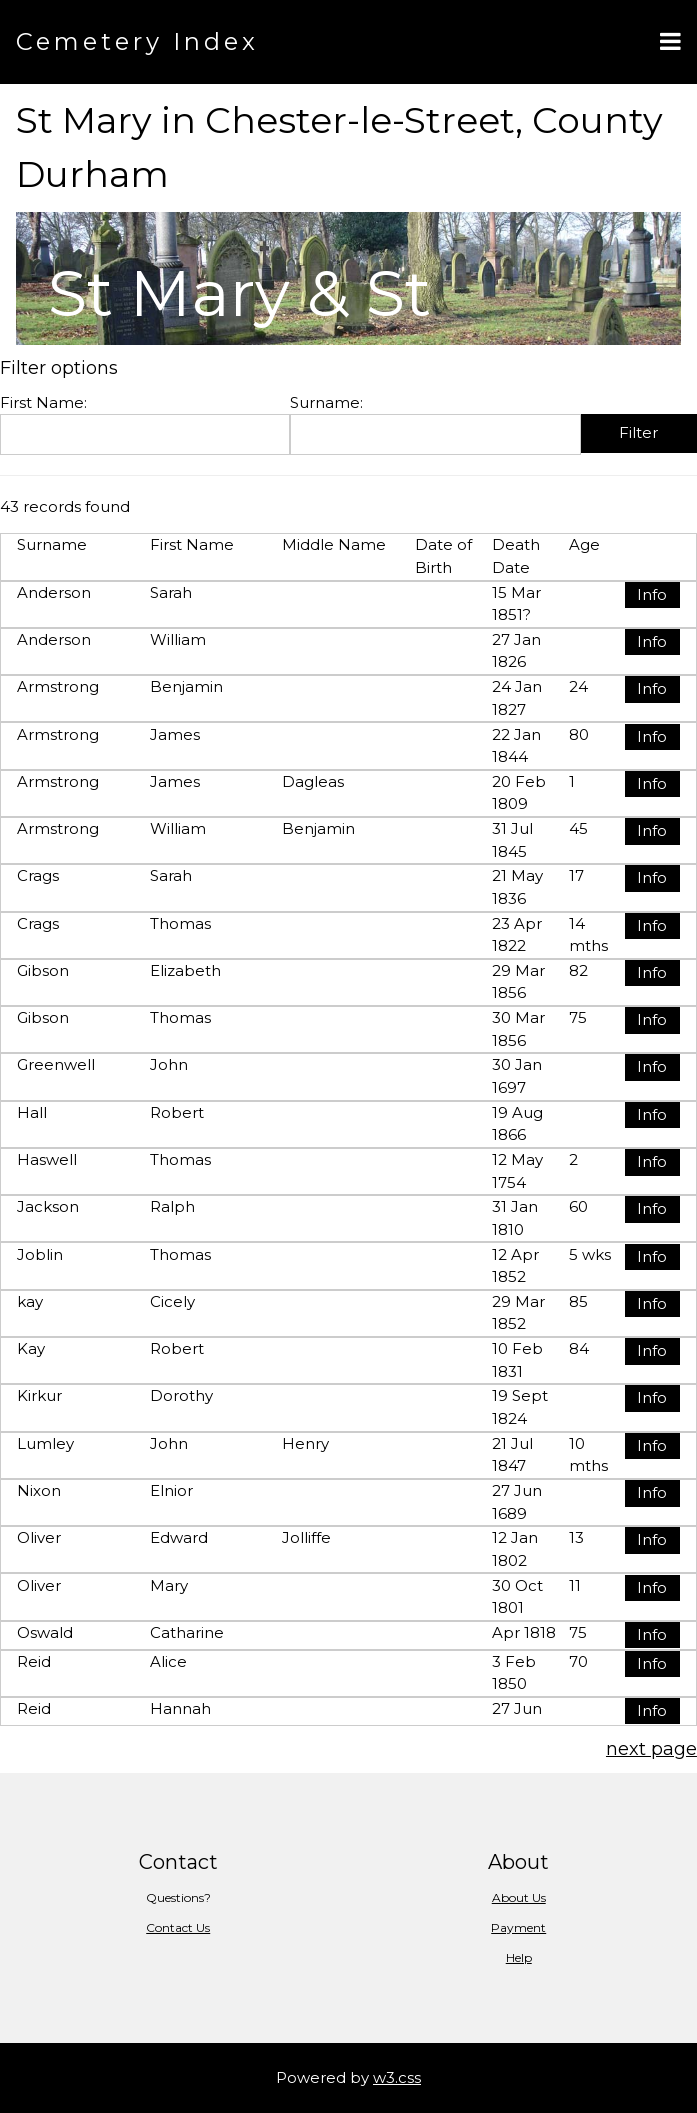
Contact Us (178, 1927)
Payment (518, 1927)
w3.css (397, 2077)
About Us (519, 1897)
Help (519, 1957)
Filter (638, 432)
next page (651, 1749)
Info (652, 594)
